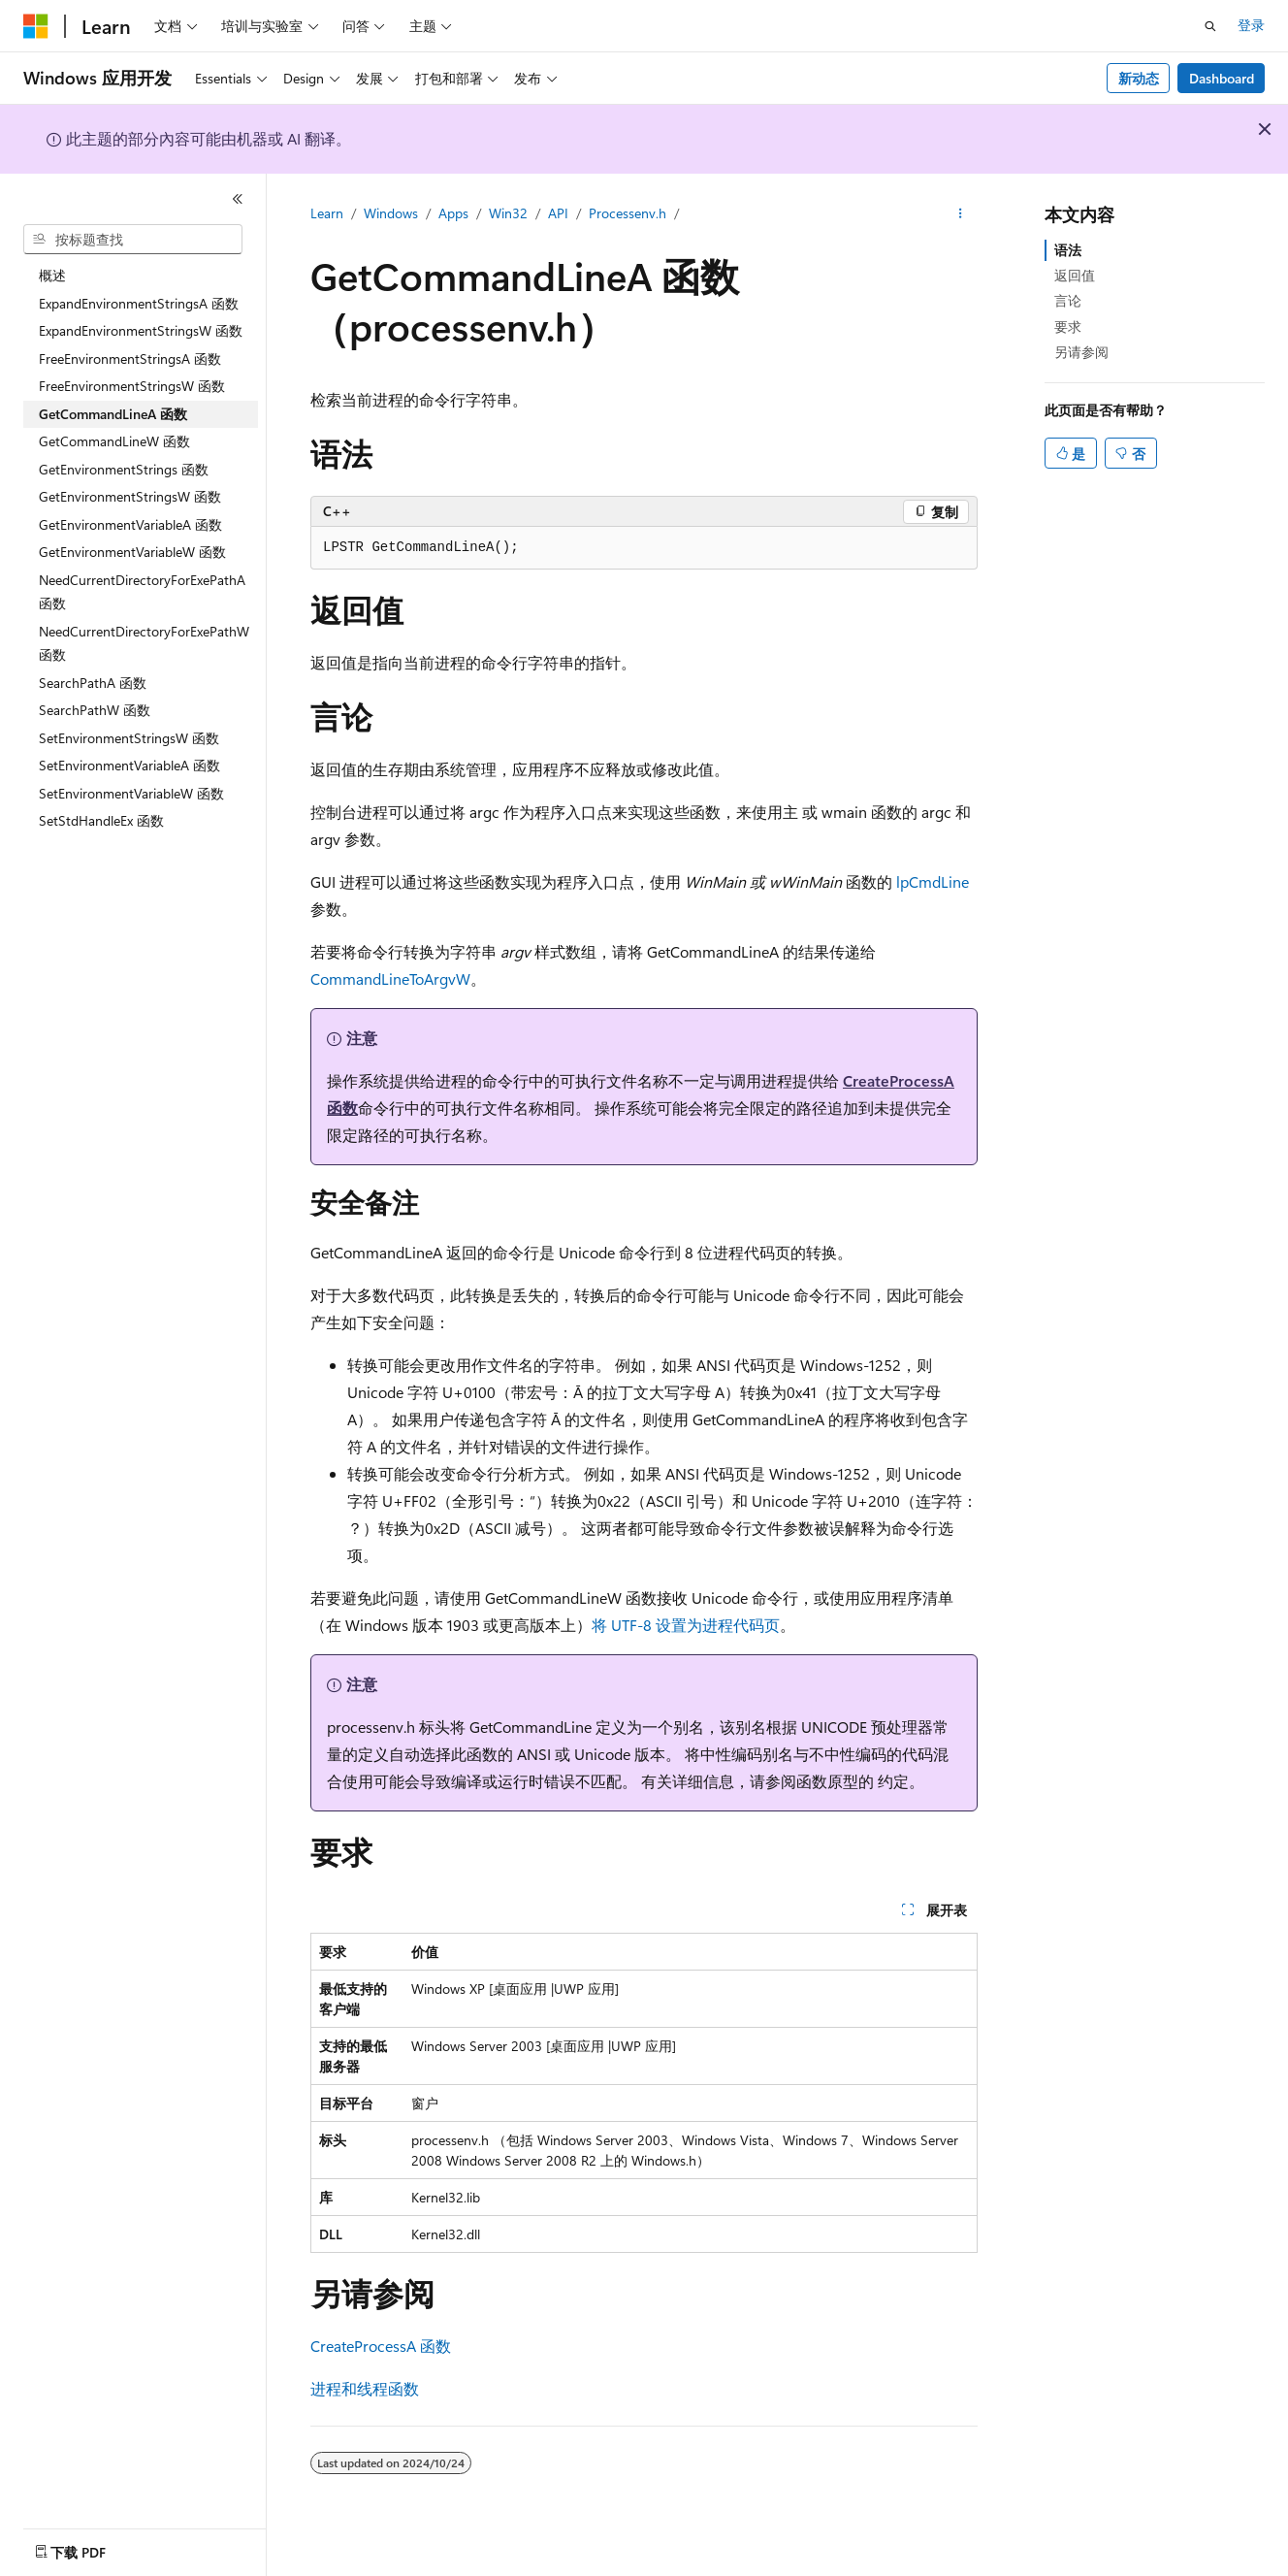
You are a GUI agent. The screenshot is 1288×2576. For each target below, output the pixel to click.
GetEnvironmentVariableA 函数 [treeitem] (130, 524)
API (558, 213)
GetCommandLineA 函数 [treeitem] (113, 414)
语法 (1067, 250)
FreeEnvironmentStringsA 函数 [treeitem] (130, 358)
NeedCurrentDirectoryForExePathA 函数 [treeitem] (142, 592)
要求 (1067, 326)
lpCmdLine (932, 881)
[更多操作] (961, 214)
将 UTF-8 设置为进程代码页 (686, 1624)
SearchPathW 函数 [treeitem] (94, 710)
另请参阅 (1081, 351)
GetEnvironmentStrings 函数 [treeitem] (124, 469)
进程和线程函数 (364, 2388)
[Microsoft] (35, 26)
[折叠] (237, 198)
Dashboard (1221, 78)
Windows (391, 213)
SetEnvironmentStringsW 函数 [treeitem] (129, 738)
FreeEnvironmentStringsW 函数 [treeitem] (132, 385)
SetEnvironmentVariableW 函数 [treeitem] (131, 793)
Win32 (508, 213)
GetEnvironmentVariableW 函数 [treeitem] (132, 551)
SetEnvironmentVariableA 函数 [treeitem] (129, 765)
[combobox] (132, 239)
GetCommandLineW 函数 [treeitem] (114, 441)
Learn (326, 213)
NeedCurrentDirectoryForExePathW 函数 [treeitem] (144, 643)
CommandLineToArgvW (390, 978)
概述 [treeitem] (52, 275)
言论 (1067, 300)
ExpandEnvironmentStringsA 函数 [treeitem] (139, 303)
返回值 (1074, 275)
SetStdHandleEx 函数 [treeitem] (101, 820)
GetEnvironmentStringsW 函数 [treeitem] (130, 496)
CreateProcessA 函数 (380, 2345)
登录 (1251, 25)
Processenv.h (627, 213)
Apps (453, 213)
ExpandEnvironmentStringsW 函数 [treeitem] (140, 330)
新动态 (1138, 78)
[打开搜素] (1210, 26)
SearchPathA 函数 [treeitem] (92, 682)
